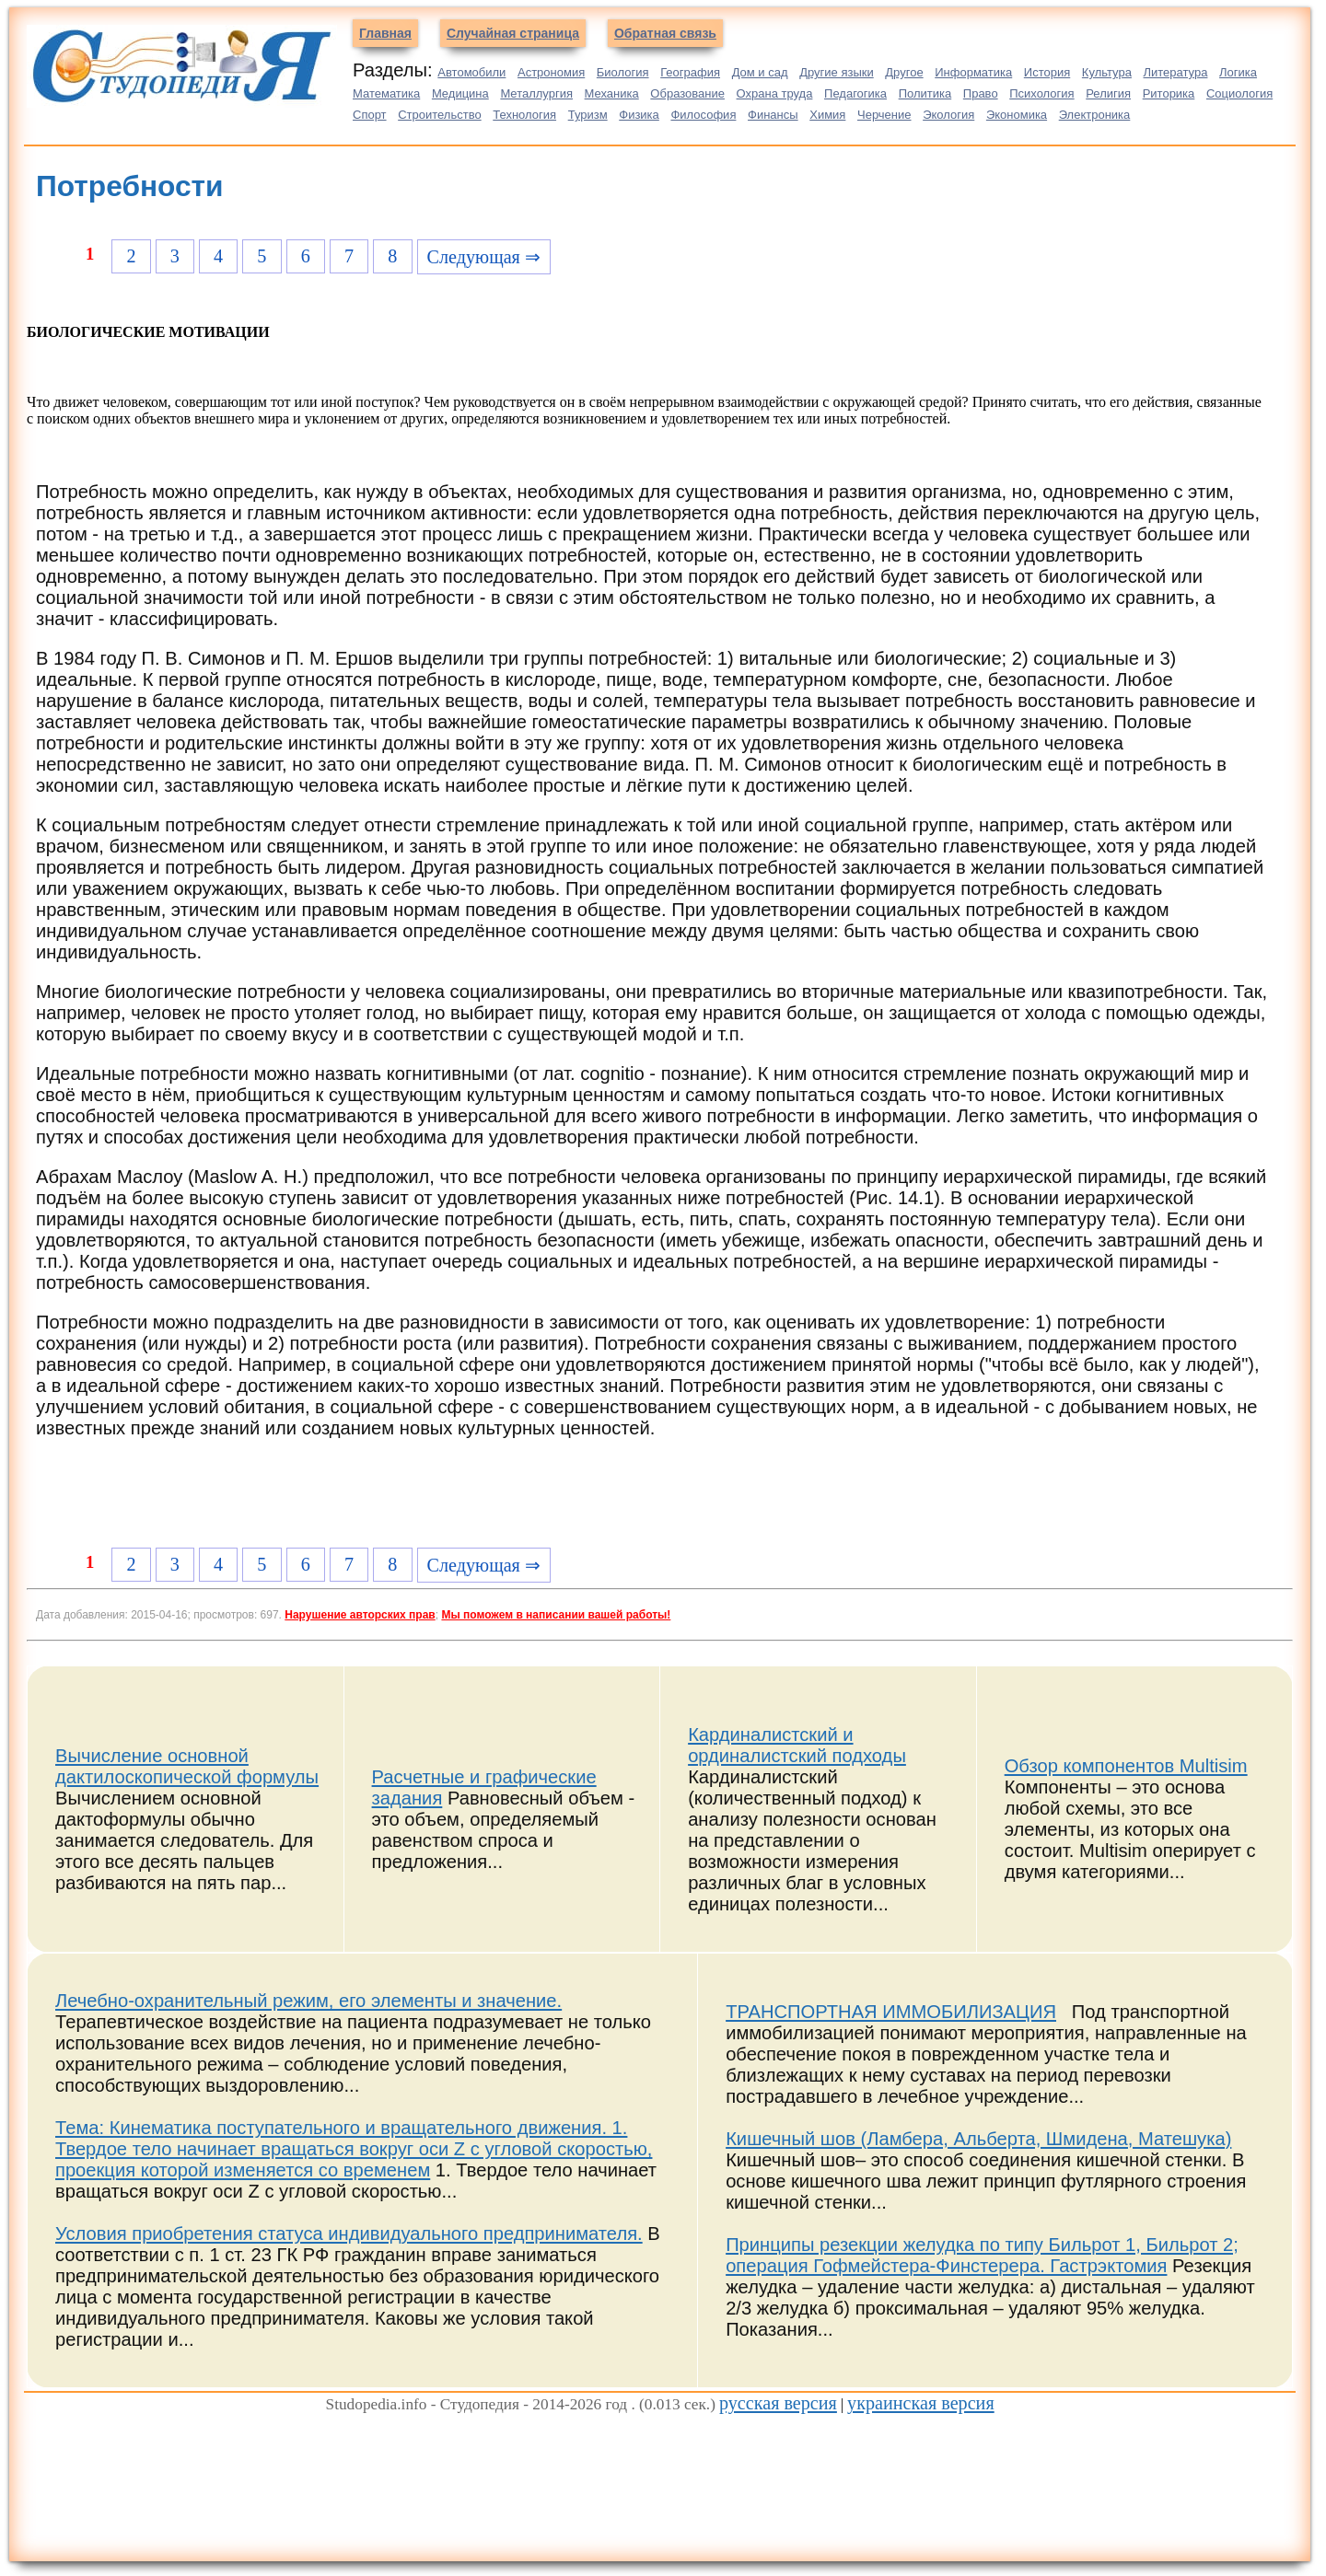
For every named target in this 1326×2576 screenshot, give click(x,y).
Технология (524, 115)
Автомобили (471, 72)
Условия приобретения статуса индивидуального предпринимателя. (349, 2233)
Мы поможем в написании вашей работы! (555, 1614)
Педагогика (855, 93)
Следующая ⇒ (484, 257)
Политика (925, 93)
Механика (612, 93)
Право (980, 93)
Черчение (884, 115)
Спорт (370, 115)
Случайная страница (513, 33)
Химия (827, 115)
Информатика (973, 72)
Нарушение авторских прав (360, 1614)
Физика (639, 115)
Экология (948, 115)
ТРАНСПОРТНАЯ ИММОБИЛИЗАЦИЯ (891, 2012)
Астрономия (551, 72)
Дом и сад (760, 72)
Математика (386, 93)
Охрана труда (775, 93)
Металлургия (536, 93)
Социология (1239, 93)
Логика (1238, 72)
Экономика (1016, 115)
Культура (1107, 72)
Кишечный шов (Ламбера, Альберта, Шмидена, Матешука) (978, 2139)
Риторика (1169, 93)
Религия (1108, 93)
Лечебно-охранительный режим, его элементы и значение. (308, 2000)
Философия (703, 115)
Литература (1176, 72)
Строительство (439, 115)
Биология (623, 72)
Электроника (1095, 115)
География (690, 72)
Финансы (773, 115)
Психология (1041, 93)
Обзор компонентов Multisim (1126, 1766)
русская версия (778, 2403)
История (1047, 72)
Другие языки (836, 72)
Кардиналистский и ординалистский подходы (797, 1745)
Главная (385, 33)
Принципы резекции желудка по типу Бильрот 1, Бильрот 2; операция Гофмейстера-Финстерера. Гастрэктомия (982, 2255)
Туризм (588, 115)
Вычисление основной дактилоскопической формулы (187, 1766)
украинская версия (920, 2403)
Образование (687, 93)
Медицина (460, 93)
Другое (904, 72)
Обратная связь (665, 33)
